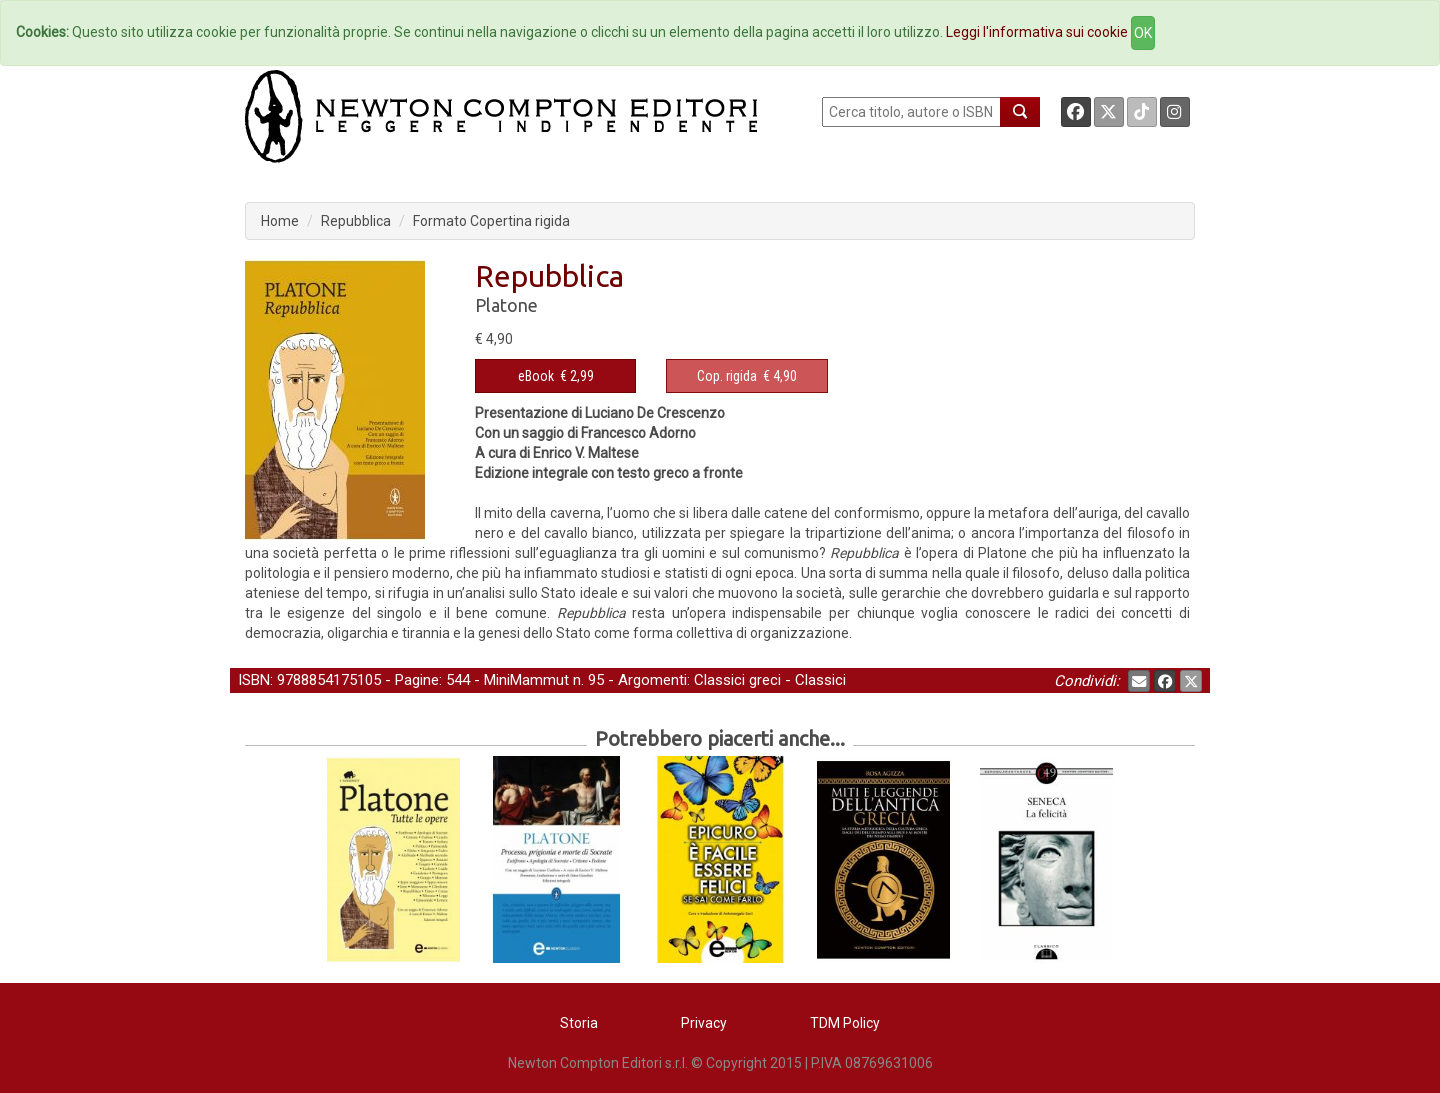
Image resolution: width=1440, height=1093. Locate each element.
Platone (506, 305)
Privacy (704, 1023)
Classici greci (737, 680)
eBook (536, 376)
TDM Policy (845, 1023)
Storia (579, 1023)
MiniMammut (526, 680)
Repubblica (356, 221)
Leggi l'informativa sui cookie (1037, 32)
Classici (820, 680)
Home (280, 221)
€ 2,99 (556, 376)
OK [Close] (1143, 33)
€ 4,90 (747, 376)
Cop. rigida (727, 376)
